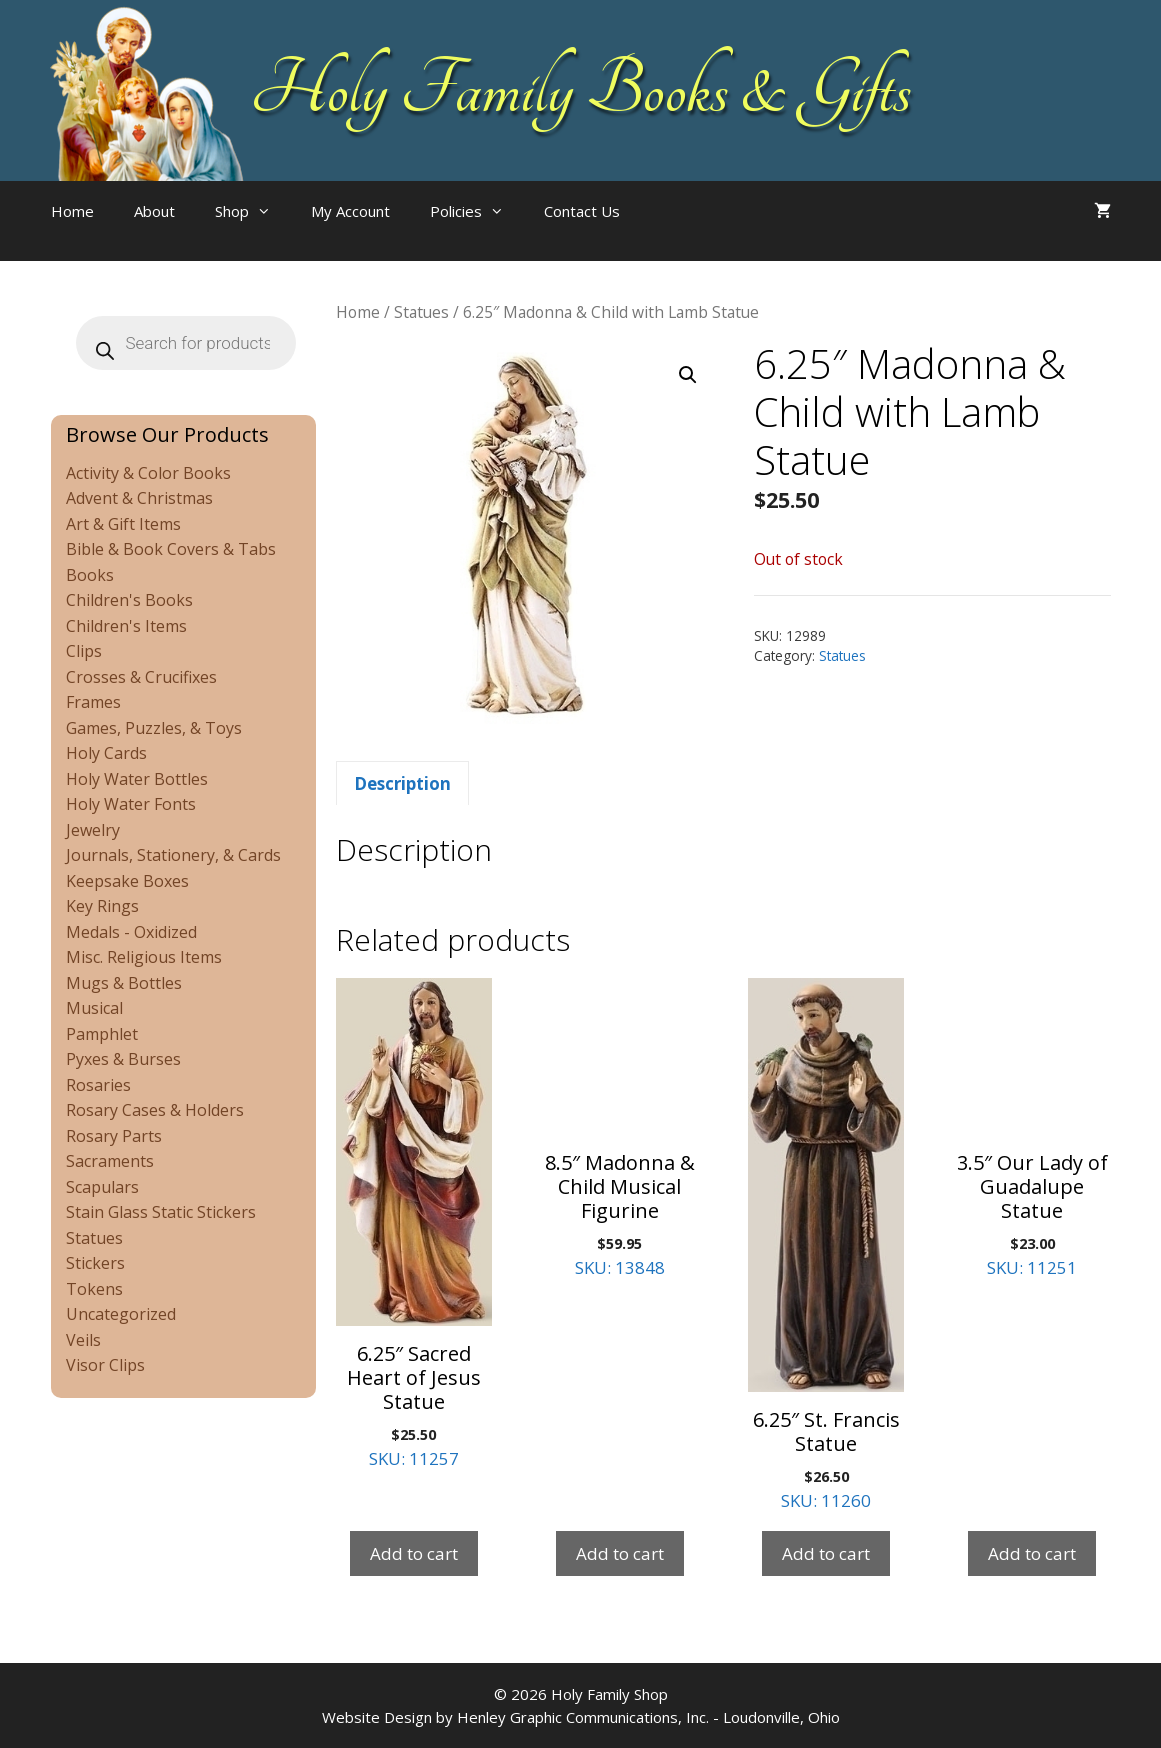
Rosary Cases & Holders (155, 1110)
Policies (477, 211)
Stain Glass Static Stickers (161, 1212)
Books (90, 575)
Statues (421, 312)
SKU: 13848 (620, 1128)
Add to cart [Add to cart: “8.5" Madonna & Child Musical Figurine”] (620, 1553)
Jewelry (93, 830)
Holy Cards (106, 753)
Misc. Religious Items (144, 957)
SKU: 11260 (826, 1245)
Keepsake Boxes (127, 881)
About (154, 211)
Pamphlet (102, 1034)
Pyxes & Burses (123, 1059)
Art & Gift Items (123, 524)
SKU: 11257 (414, 1224)
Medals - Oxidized (131, 932)
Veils (83, 1340)
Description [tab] (402, 783)
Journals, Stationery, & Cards (173, 855)
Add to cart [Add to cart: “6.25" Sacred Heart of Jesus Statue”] (414, 1553)
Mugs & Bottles (124, 983)
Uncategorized (121, 1314)
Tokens (94, 1289)
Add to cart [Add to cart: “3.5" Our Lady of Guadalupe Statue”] (1032, 1553)
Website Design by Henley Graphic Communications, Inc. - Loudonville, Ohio (581, 1717)
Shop (253, 211)
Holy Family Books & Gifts (580, 90)
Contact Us (582, 211)
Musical (94, 1008)
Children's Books (129, 600)
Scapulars (102, 1187)
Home (72, 211)
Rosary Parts (114, 1136)
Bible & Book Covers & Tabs (171, 549)
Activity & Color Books (148, 473)
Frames (93, 702)
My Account (350, 211)
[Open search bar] (680, 231)
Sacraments (110, 1161)
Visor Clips (105, 1365)
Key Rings (102, 906)
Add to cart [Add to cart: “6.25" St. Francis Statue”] (826, 1553)
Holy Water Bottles (137, 779)
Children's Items (126, 626)
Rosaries (98, 1085)
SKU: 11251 (1032, 1128)
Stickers (95, 1263)
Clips (84, 651)
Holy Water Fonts (131, 804)
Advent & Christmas (139, 498)
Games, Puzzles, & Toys (154, 728)
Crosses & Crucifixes (141, 677)
